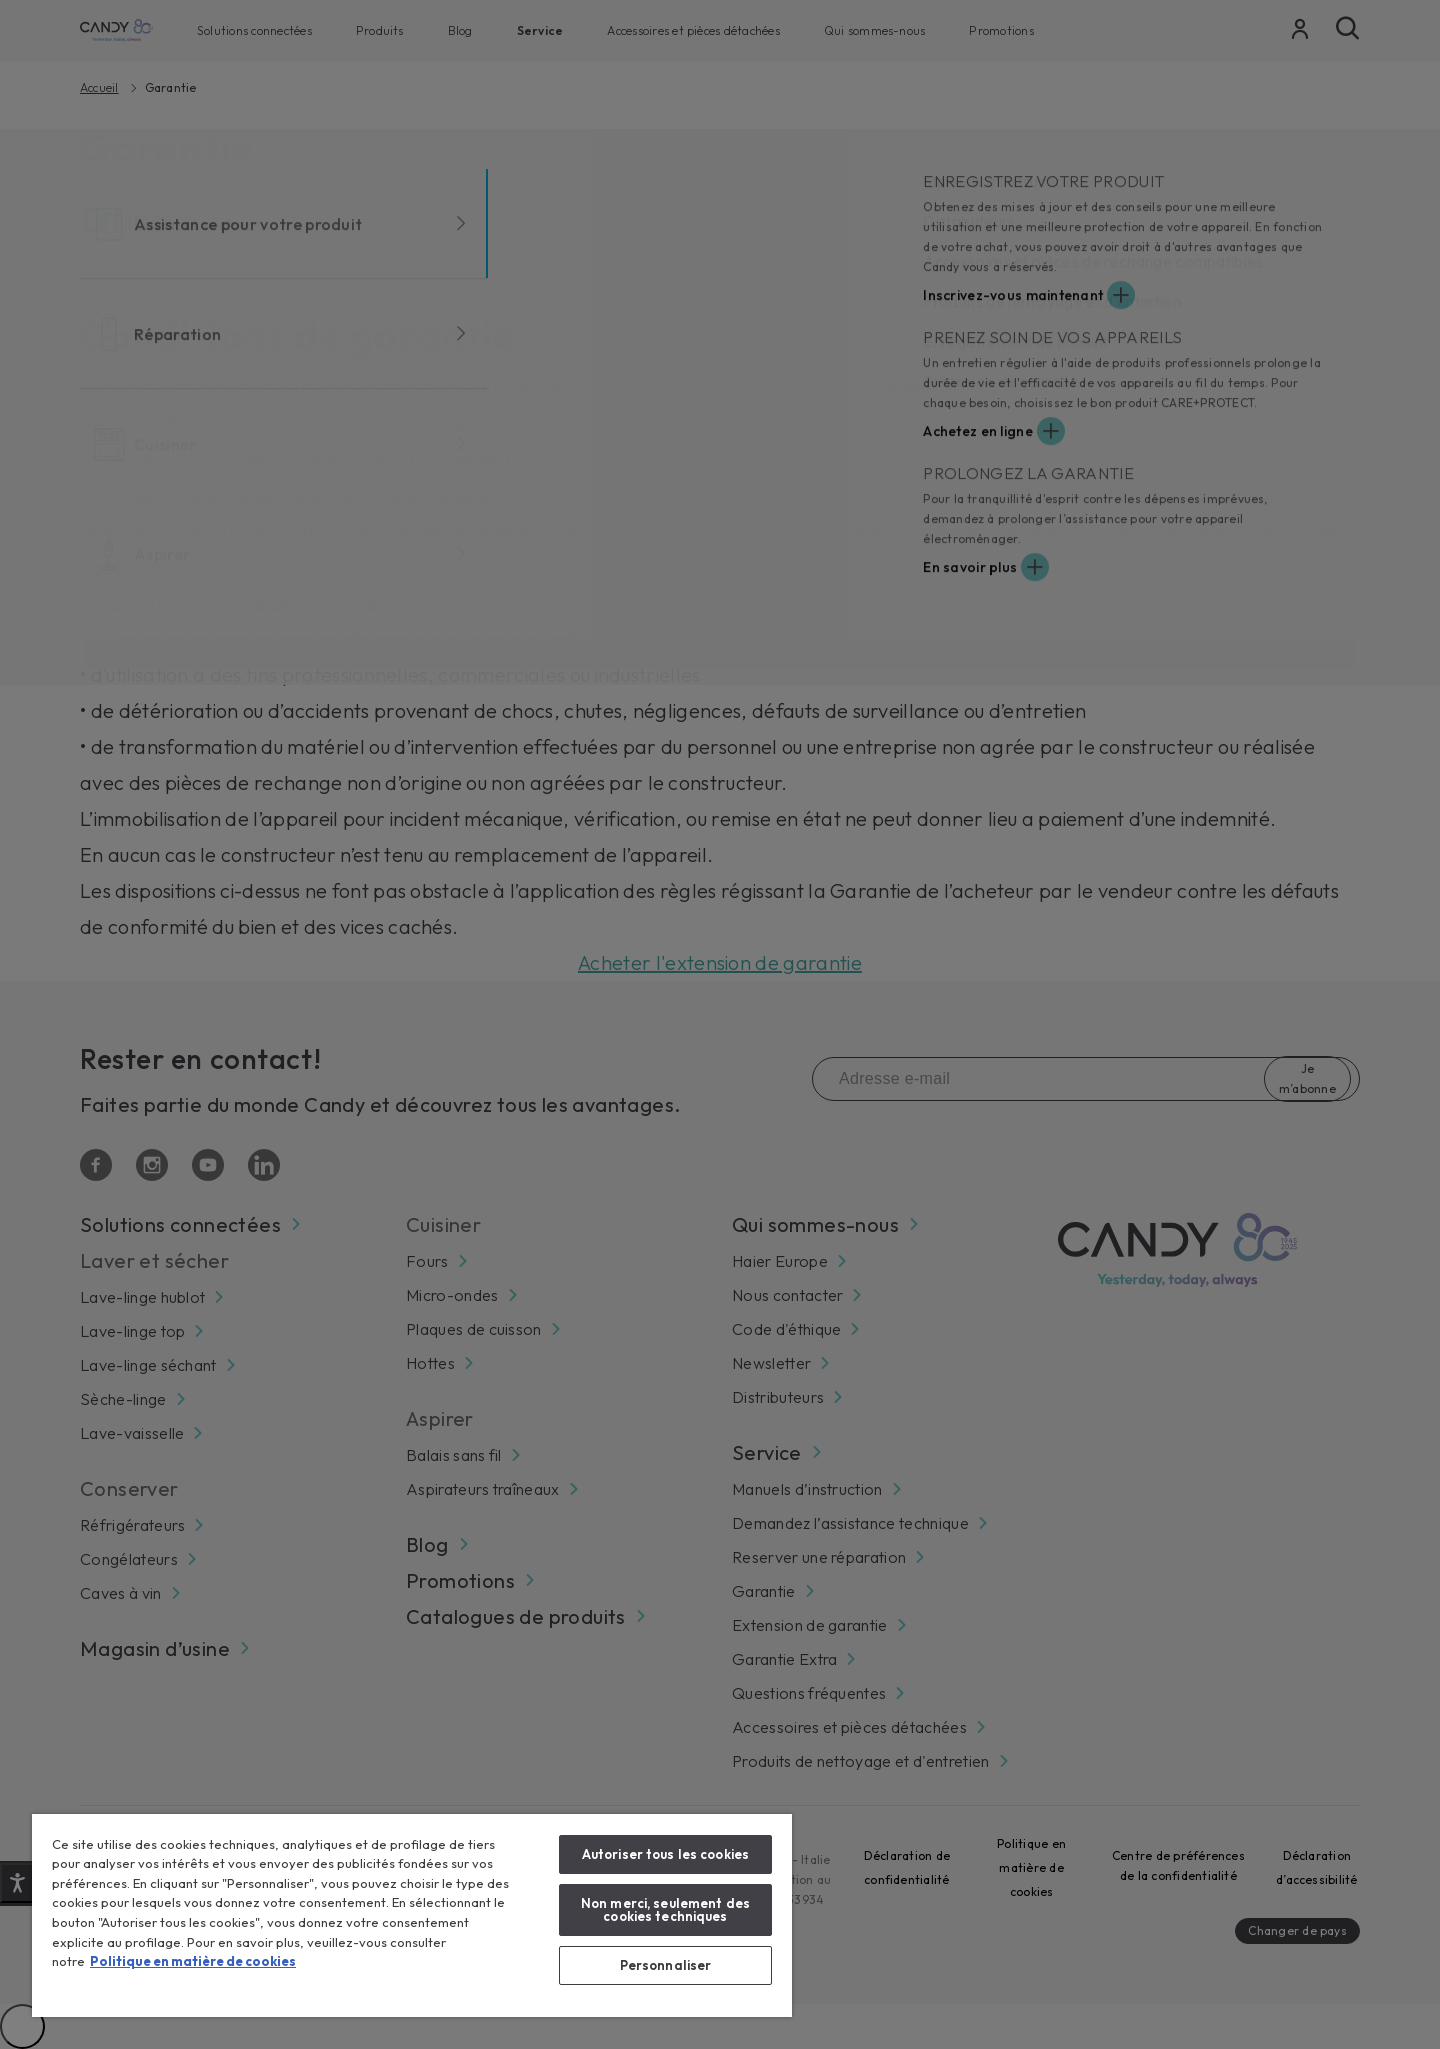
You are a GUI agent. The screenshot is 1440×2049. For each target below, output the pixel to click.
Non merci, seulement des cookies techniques (665, 1909)
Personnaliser (666, 1965)
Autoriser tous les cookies (665, 1854)
